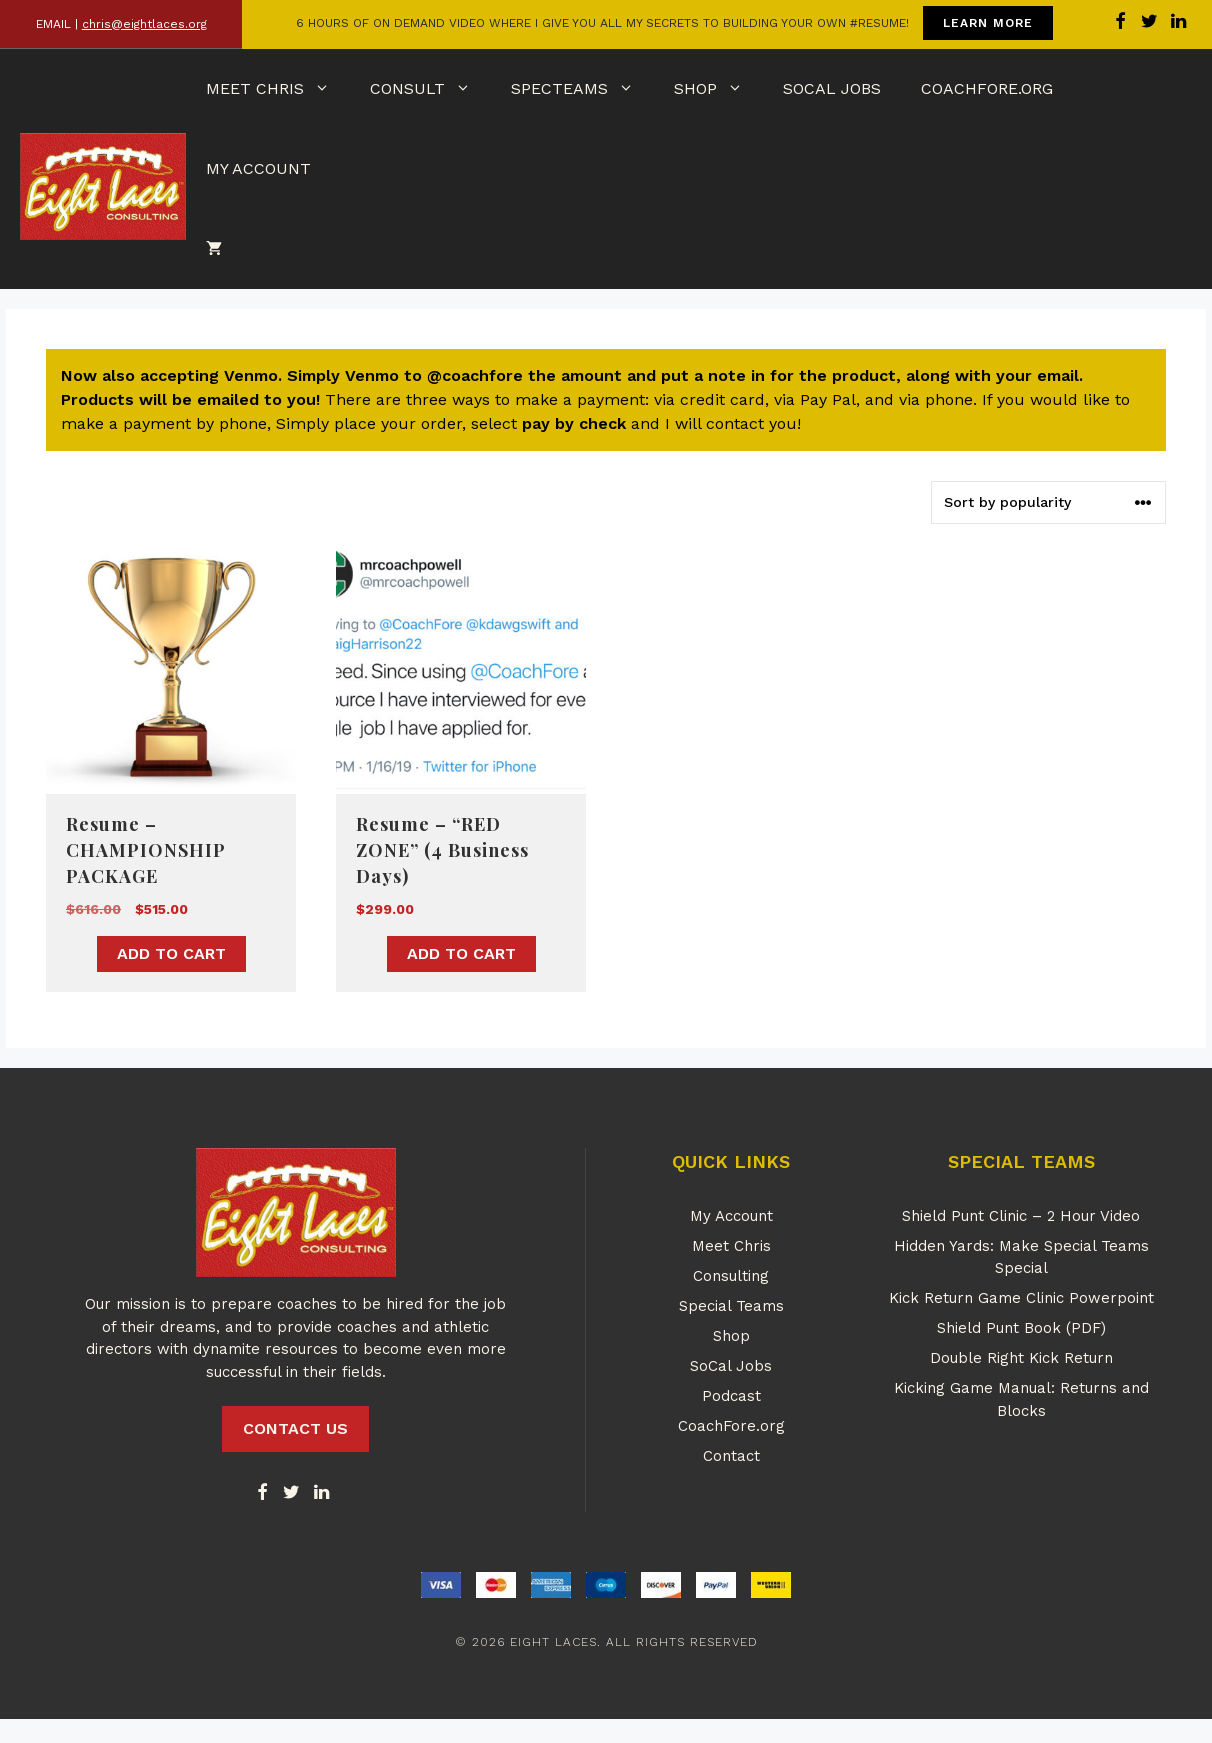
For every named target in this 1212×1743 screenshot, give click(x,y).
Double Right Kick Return (1021, 1358)
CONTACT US (295, 1428)
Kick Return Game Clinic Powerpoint (1021, 1298)
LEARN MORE (988, 23)
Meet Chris (278, 89)
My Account (258, 168)
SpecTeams (582, 89)
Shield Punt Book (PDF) (1021, 1328)
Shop (718, 89)
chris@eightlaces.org (144, 24)
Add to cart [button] (171, 953)
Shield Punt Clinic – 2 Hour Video (1021, 1216)
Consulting (731, 1276)
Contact (731, 1456)
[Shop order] (1048, 502)
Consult (430, 89)
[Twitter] (292, 1493)
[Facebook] (262, 1493)
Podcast (731, 1396)
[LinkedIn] (321, 1493)
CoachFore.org (987, 88)
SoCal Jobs (832, 88)
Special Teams (731, 1306)
